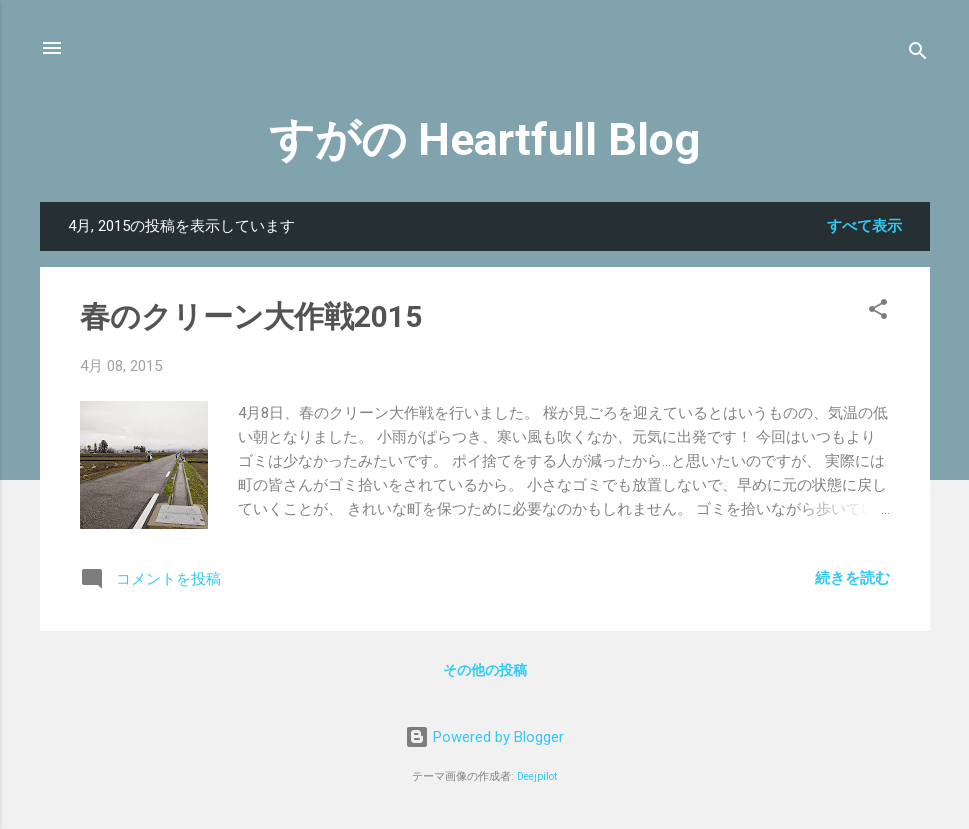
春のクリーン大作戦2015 (251, 316)
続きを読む (852, 578)
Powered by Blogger (484, 737)
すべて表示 (864, 226)
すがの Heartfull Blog (484, 139)
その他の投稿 (485, 670)
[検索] (918, 54)
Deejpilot (537, 776)
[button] (878, 312)
